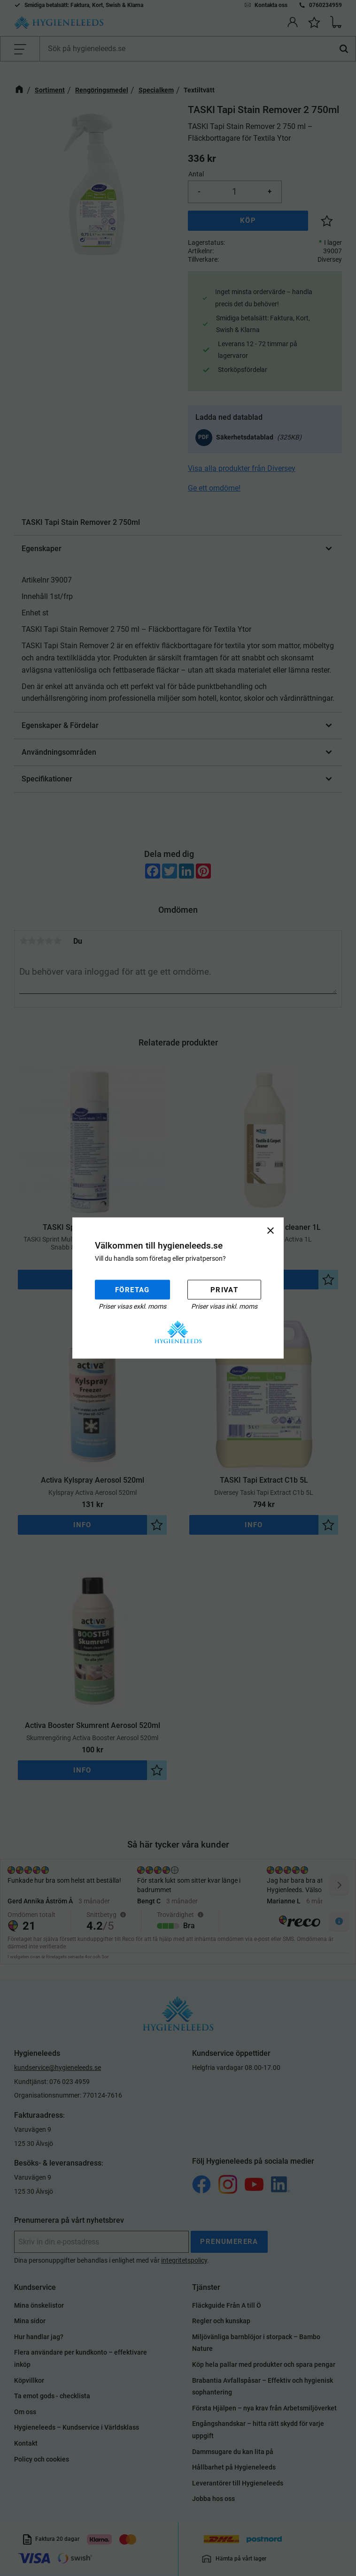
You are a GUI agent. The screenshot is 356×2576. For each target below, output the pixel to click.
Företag (132, 1289)
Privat (224, 1289)
